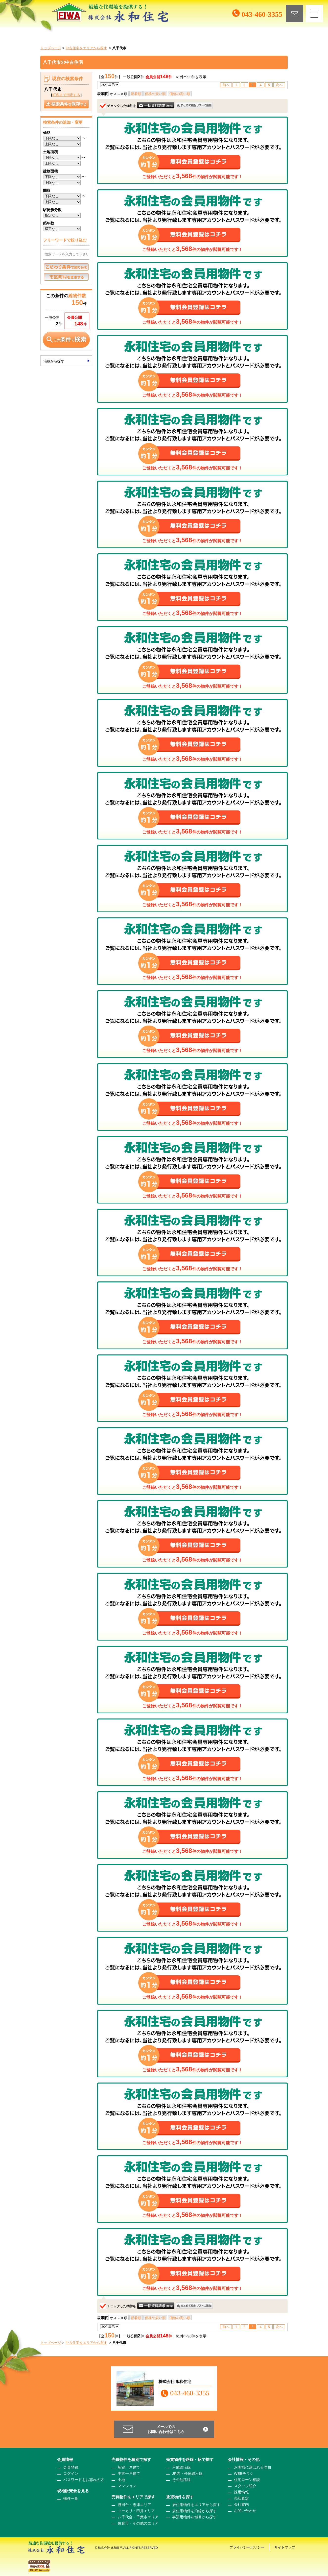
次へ (279, 85)
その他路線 (181, 2480)
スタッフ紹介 (245, 2486)
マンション (127, 2486)
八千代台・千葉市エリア (138, 2517)
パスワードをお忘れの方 (83, 2480)
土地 (121, 2480)
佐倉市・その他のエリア (138, 2523)
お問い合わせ (245, 2510)
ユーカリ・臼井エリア (136, 2511)
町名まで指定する (66, 95)
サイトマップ (284, 2547)
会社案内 (241, 2504)
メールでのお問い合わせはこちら (166, 2429)
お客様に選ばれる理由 (252, 2467)
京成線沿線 (181, 2467)
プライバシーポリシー (247, 2547)
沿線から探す (54, 361)
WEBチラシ (244, 2473)
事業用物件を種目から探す (194, 2517)
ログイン (70, 2473)
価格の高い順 (179, 94)
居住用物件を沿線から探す (194, 2511)
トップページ (50, 48)
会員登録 (70, 2467)
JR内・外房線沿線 (187, 2473)
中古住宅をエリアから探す (86, 48)
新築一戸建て (129, 2467)
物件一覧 (70, 2498)
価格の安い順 (155, 94)
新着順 (136, 94)
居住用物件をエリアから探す (196, 2504)
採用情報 (241, 2492)
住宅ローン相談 (247, 2480)
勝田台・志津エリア (134, 2504)
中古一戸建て (129, 2473)
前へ (226, 85)
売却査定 (241, 2498)
